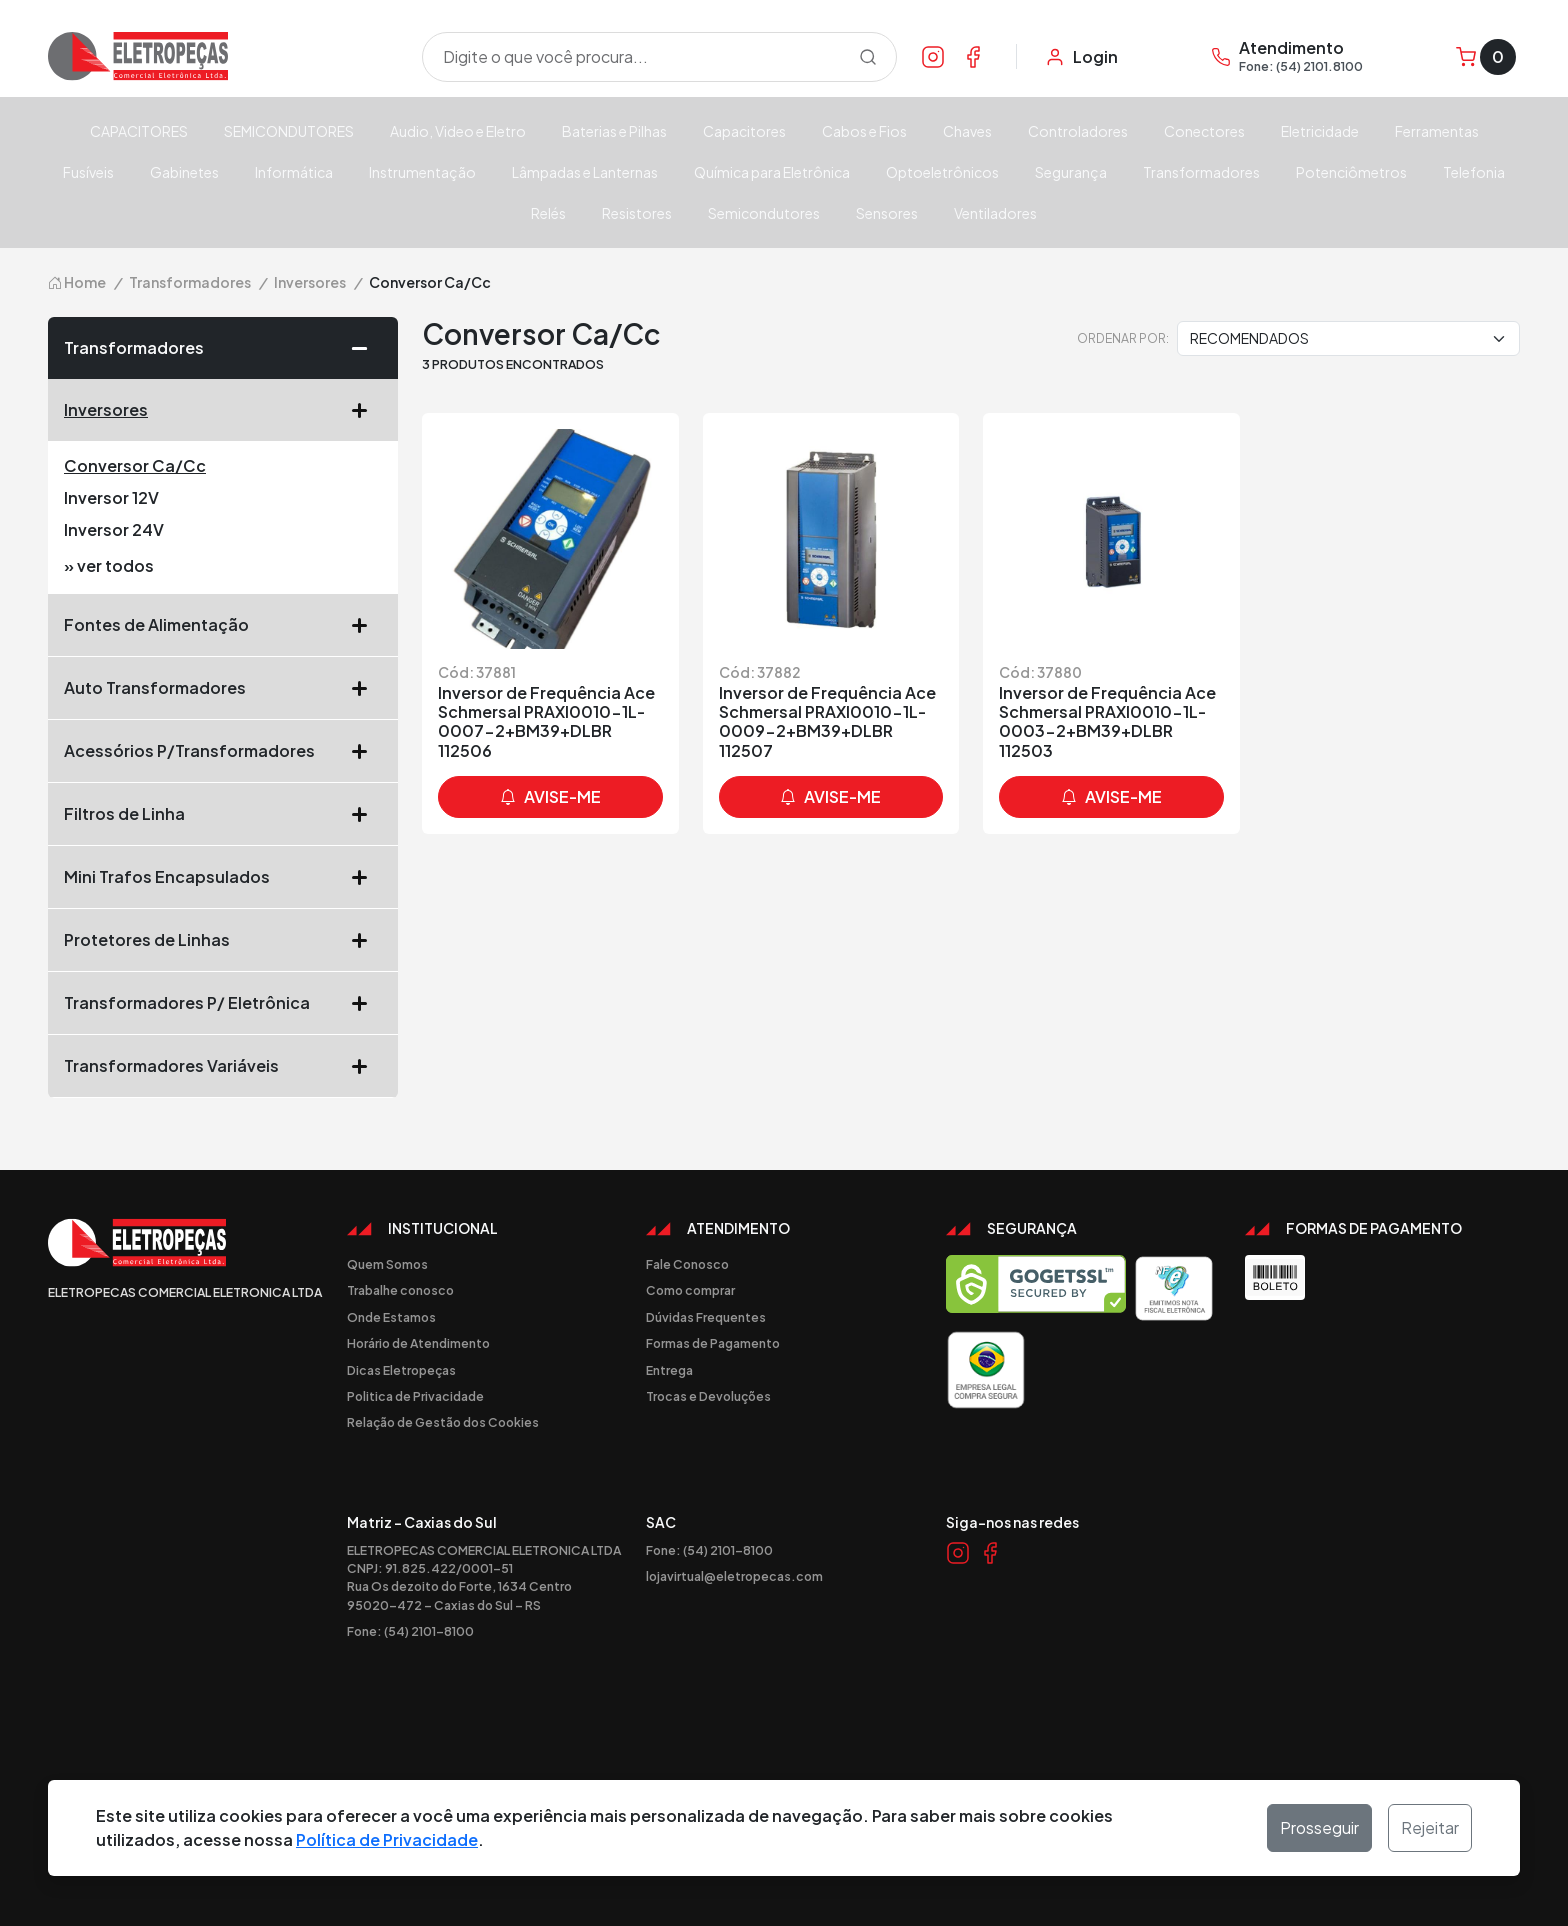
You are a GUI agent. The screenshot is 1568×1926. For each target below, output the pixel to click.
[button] (367, 348)
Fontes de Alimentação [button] (223, 625)
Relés (548, 213)
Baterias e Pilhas (614, 131)
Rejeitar (1430, 1827)
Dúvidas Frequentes (706, 1317)
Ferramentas (1437, 131)
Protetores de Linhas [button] (223, 940)
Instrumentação (422, 172)
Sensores (887, 213)
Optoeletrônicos (942, 172)
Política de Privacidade (387, 1839)
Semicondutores (764, 213)
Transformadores (1201, 172)
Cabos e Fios (864, 131)
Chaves (967, 131)
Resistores (637, 213)
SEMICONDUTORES (289, 131)
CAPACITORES (139, 131)
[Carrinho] (1486, 57)
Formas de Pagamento (713, 1343)
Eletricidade (1320, 131)
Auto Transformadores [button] (223, 688)
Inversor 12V (111, 497)
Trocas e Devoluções (708, 1396)
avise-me (550, 797)
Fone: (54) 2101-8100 (410, 1631)
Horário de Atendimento (418, 1343)
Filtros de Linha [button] (223, 814)
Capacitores (744, 131)
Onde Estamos (391, 1317)
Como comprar (690, 1290)
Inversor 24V (114, 529)
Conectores (1204, 131)
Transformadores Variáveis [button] (223, 1066)
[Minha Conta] (1081, 57)
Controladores (1078, 131)
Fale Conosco (687, 1264)
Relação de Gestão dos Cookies (443, 1422)
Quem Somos (387, 1264)
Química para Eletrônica (772, 172)
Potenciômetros (1351, 172)
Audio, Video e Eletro (458, 131)
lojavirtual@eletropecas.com (734, 1576)
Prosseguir (1319, 1827)
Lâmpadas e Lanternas (585, 172)
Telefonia (1474, 172)
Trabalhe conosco (400, 1290)
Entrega (669, 1370)
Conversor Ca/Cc (135, 465)
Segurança (1071, 172)
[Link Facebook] (973, 56)
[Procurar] (868, 57)
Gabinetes (184, 172)
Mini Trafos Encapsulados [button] (223, 877)
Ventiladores (995, 213)
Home (77, 282)
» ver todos (109, 565)
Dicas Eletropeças (401, 1370)
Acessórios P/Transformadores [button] (223, 751)
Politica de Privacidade (415, 1396)
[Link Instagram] (933, 56)
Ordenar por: (1123, 338)
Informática (294, 172)
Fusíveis (88, 172)
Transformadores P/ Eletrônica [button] (223, 1003)
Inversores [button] (223, 410)
